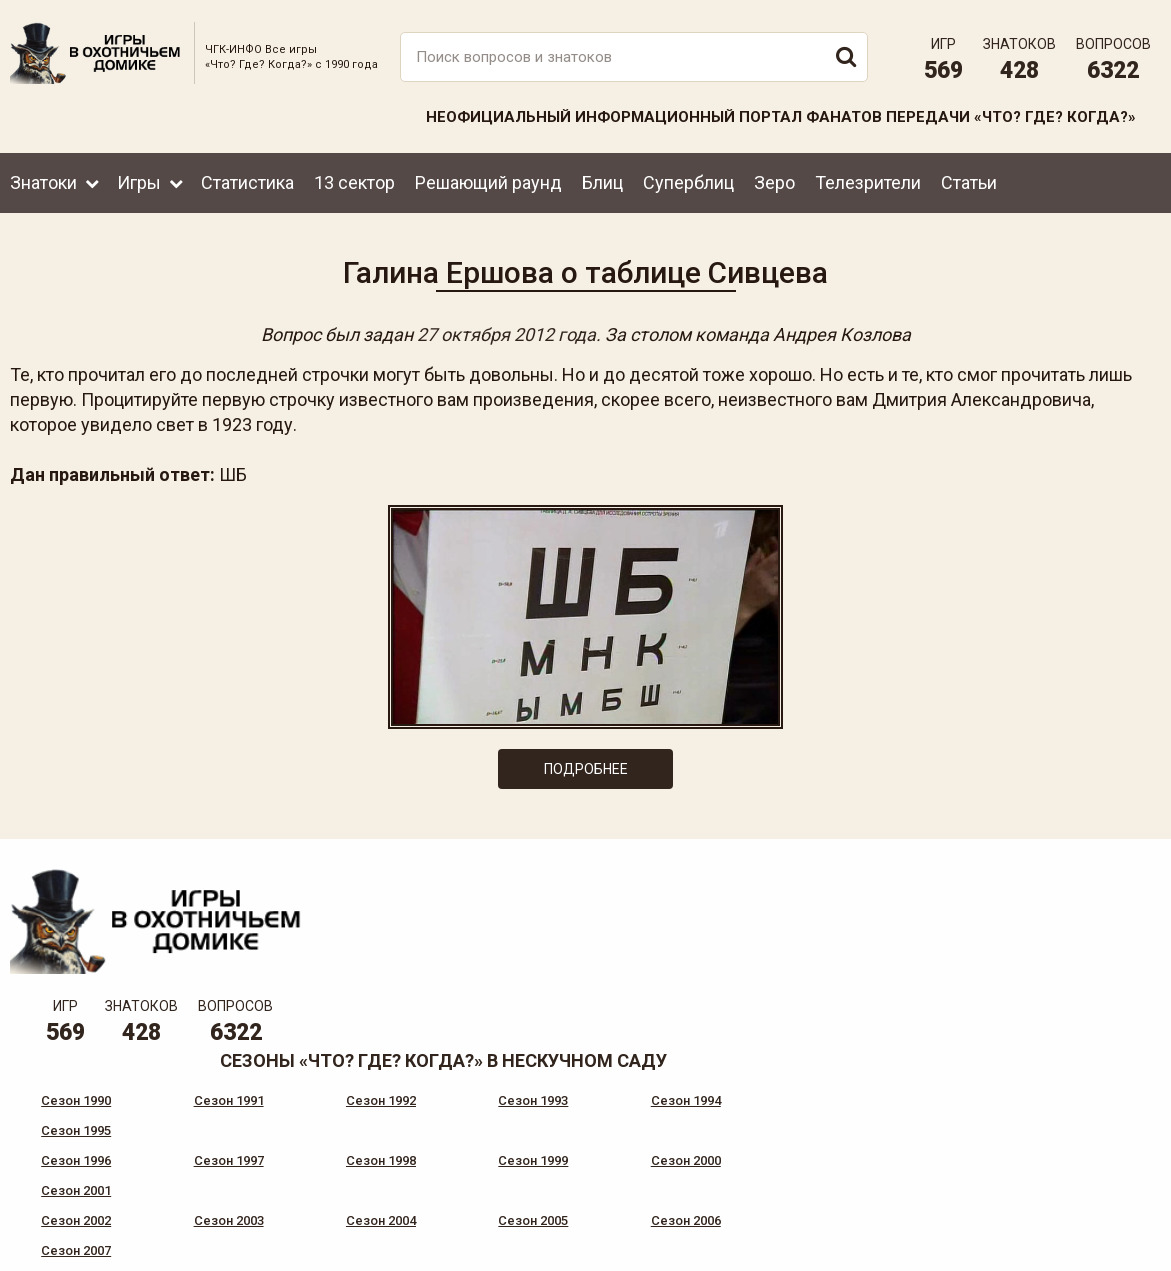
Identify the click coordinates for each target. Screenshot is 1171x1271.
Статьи (969, 180)
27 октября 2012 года (506, 333)
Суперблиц (688, 180)
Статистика (247, 180)
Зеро (774, 180)
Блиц (602, 180)
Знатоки (43, 180)
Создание (1090, 1239)
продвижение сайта (1114, 1250)
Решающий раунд (488, 180)
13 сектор (354, 180)
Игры (139, 180)
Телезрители (868, 180)
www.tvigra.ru (733, 1171)
